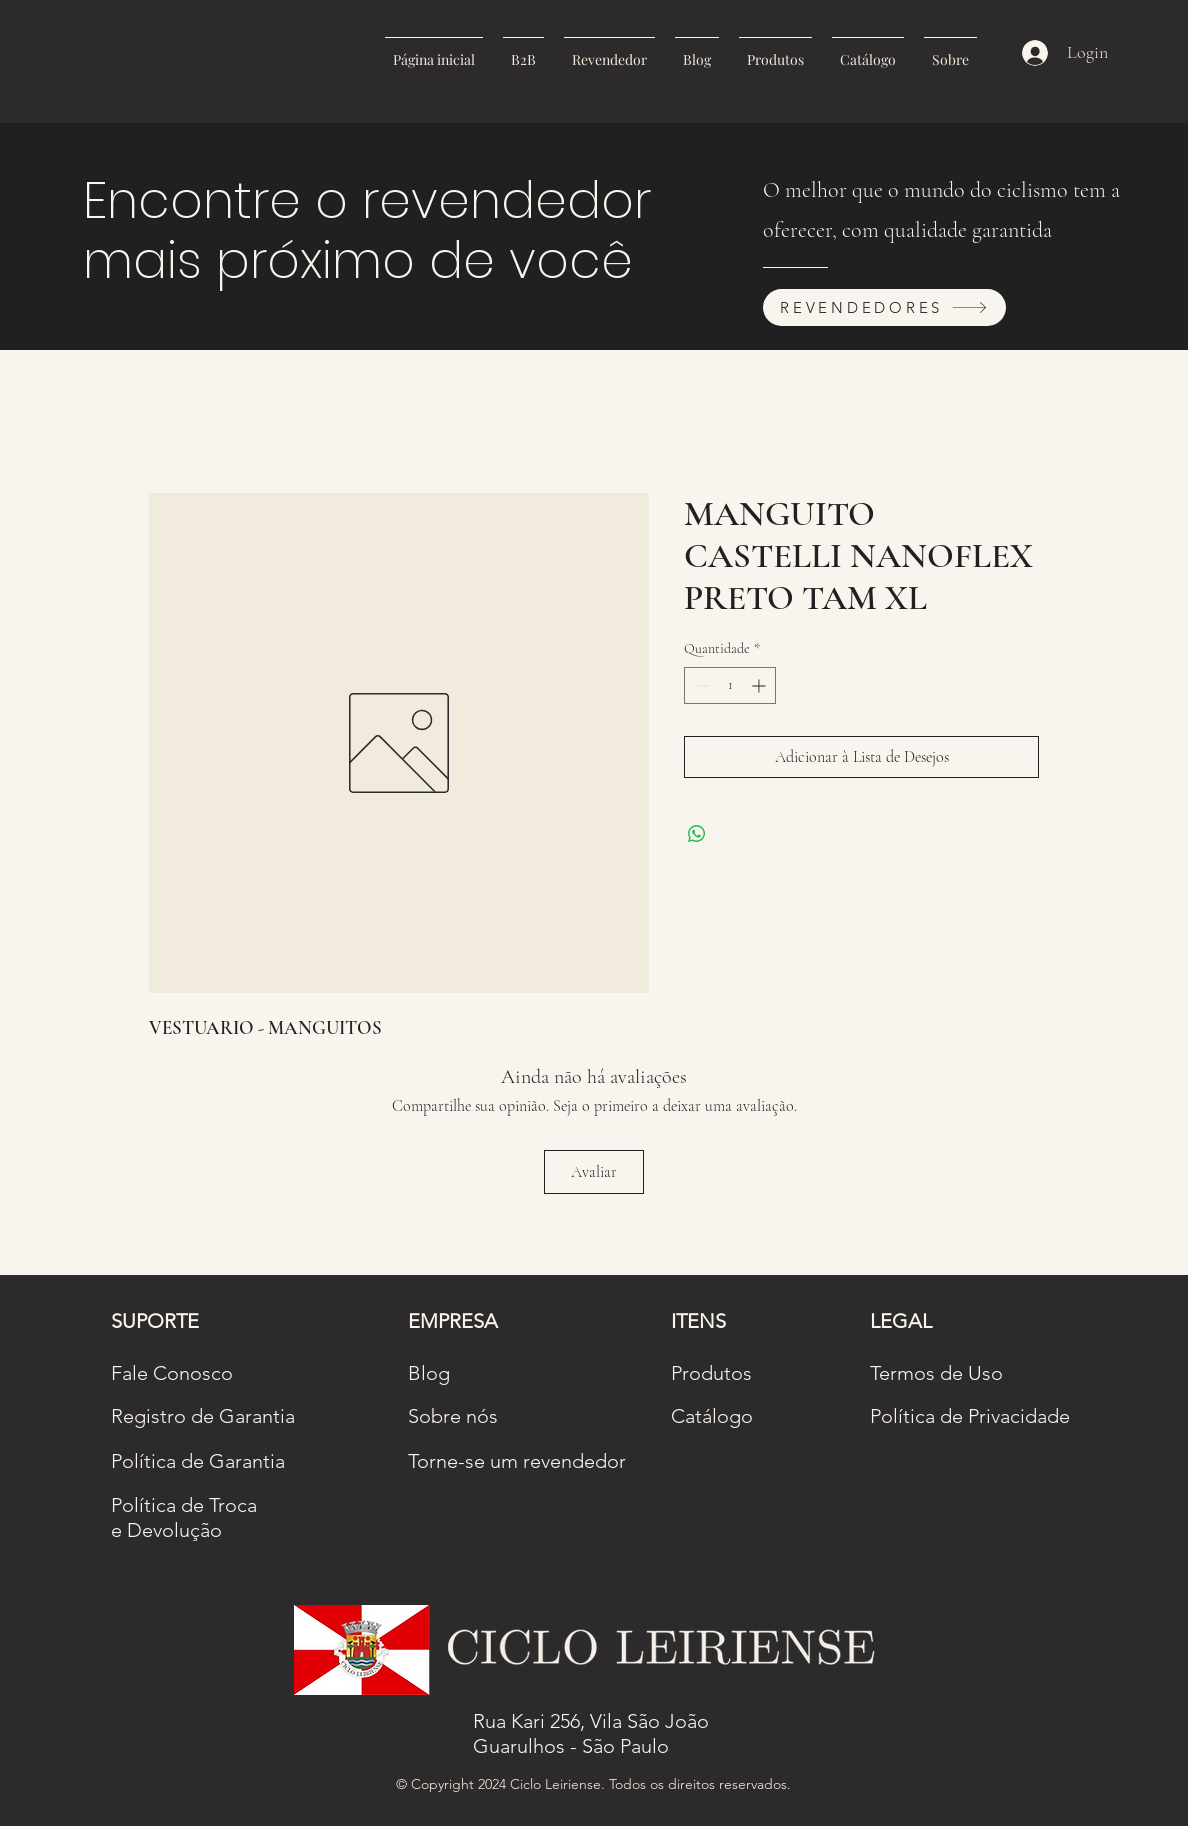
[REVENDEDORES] (884, 307)
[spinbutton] (730, 685)
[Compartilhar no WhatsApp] (697, 834)
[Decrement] (699, 685)
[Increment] (760, 685)
